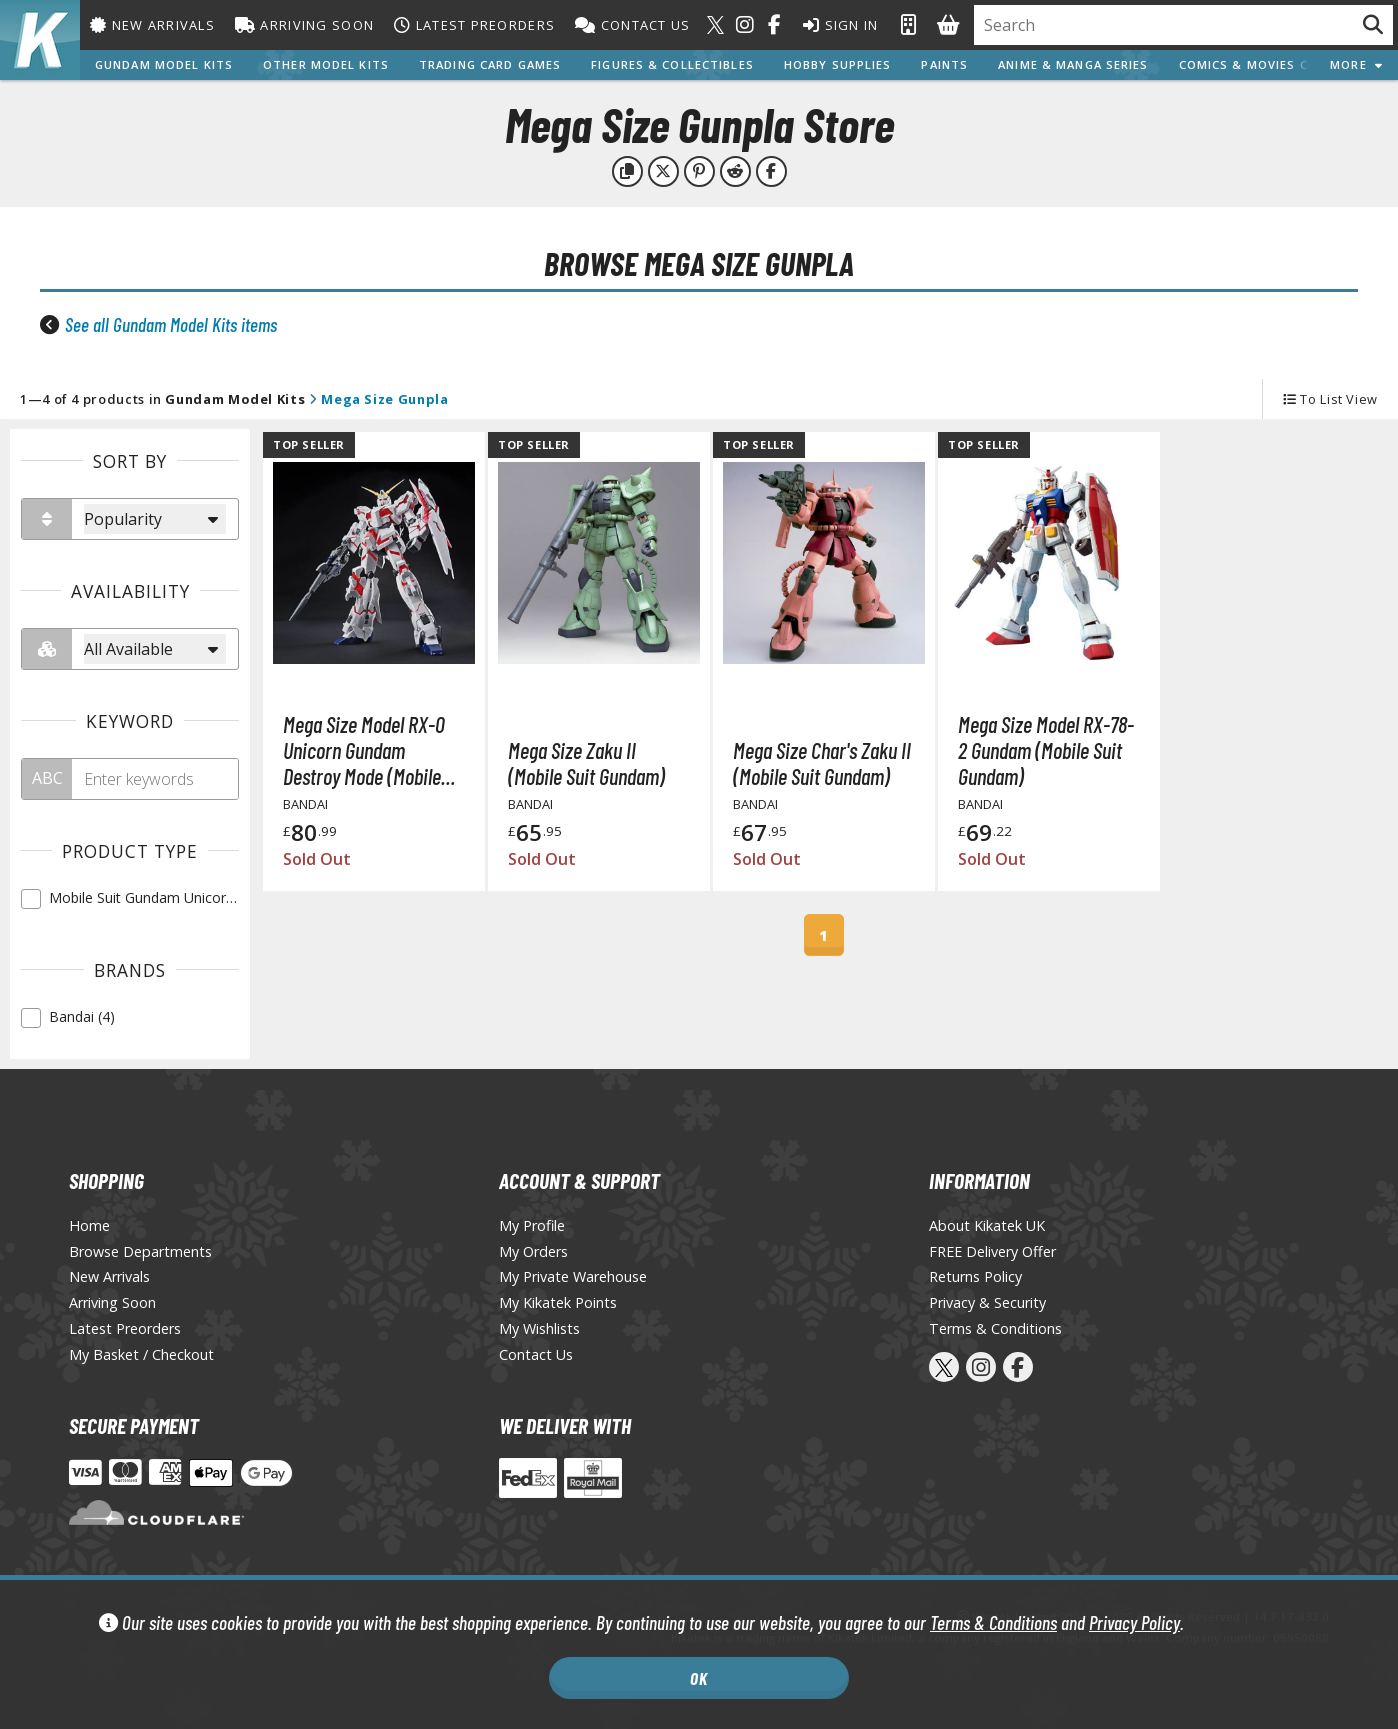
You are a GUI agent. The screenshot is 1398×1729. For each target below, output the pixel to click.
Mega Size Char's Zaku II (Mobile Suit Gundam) (822, 763)
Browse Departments (140, 1251)
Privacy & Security (987, 1302)
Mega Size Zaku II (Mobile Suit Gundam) (586, 763)
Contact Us (632, 25)
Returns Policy (975, 1276)
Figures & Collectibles (672, 64)
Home (89, 1225)
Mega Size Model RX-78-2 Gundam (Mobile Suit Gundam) (1046, 750)
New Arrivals (152, 25)
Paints (944, 64)
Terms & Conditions (993, 1622)
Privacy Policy (1134, 1622)
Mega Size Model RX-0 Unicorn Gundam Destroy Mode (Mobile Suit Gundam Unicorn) (364, 750)
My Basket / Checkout (141, 1354)
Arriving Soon (304, 25)
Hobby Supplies (838, 64)
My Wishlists (539, 1328)
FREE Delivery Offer (992, 1251)
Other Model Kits (326, 64)
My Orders (533, 1251)
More (1356, 64)
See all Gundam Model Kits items (171, 324)
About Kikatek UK (987, 1225)
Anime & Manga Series (1073, 64)
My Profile (532, 1225)
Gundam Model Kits (164, 64)
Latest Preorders (474, 25)
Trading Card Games (490, 64)
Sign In (841, 25)
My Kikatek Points (558, 1302)
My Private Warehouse (573, 1276)
